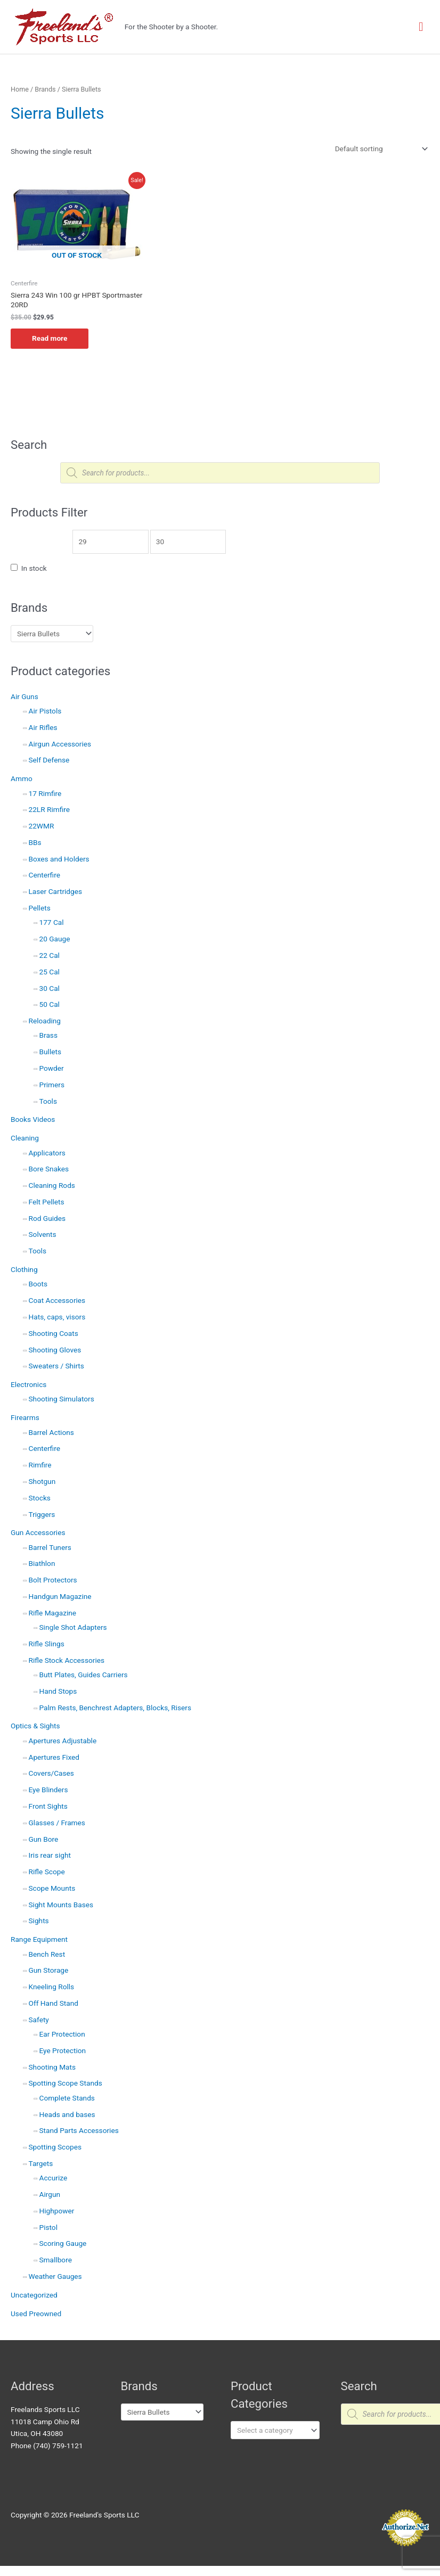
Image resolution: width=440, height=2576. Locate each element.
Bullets (50, 1051)
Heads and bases (67, 2114)
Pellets (40, 908)
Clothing (24, 1269)
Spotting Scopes (55, 2147)
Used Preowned (36, 2313)
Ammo (21, 778)
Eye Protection (62, 2050)
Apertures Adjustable (63, 1740)
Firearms (25, 1417)
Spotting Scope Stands (65, 2083)
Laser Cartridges (56, 891)
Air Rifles (43, 727)
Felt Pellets (46, 1201)
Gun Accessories (38, 1532)
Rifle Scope (47, 1871)
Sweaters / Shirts (56, 1365)
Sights (39, 1920)
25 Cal (49, 971)
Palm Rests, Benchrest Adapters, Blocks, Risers (115, 1707)
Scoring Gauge (63, 2243)
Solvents (42, 1234)
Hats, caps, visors (57, 1316)
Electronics (28, 1384)
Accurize (53, 2177)
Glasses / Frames (57, 1822)
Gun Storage (49, 1970)
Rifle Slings (46, 1643)
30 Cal (49, 988)
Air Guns (24, 696)
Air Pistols (45, 711)
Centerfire (44, 875)
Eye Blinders (48, 1789)
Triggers (42, 1514)
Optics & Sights (35, 1725)
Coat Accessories (57, 1300)
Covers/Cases (51, 1773)
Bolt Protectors (53, 1580)
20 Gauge (54, 938)
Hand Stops (58, 1691)
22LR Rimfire (49, 809)
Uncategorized (34, 2295)
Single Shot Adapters (73, 1627)
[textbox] (270, 2430)
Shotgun (42, 1481)
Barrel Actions (51, 1432)
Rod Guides (47, 1218)
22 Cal (49, 955)
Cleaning (25, 1138)
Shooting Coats (53, 1333)
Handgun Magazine (60, 1596)
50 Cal (49, 1004)
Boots (38, 1283)
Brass (48, 1035)
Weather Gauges (55, 2276)
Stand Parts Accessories (79, 2130)
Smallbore (55, 2259)
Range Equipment (39, 1939)
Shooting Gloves (55, 1350)
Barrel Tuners (50, 1547)
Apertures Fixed (54, 1757)
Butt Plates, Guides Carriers (83, 1674)
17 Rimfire (45, 793)
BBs (35, 842)
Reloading (45, 1020)
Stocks (40, 1498)
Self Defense (49, 760)
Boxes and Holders (59, 859)
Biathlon (42, 1563)
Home (20, 89)
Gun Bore (44, 1839)
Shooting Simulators (61, 1398)
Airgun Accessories (60, 744)
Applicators (47, 1152)
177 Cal (51, 922)
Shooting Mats (52, 2067)
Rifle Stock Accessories (67, 1660)
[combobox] (275, 2430)
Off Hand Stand (53, 2003)
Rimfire (40, 1465)
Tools (48, 1101)
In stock (34, 568)
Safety (39, 2019)
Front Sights (48, 1806)
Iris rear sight (50, 1855)
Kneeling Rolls (52, 1986)
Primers (52, 1084)
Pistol (48, 2227)
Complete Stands (67, 2098)
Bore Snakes (49, 1168)
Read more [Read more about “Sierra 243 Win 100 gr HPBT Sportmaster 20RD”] (49, 338)
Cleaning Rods (52, 1185)
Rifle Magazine (53, 1613)
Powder (51, 1068)
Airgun (50, 2194)
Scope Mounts (52, 1888)
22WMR (41, 826)
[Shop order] (379, 149)
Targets (41, 2163)
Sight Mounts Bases (61, 1904)
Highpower (57, 2210)
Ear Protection (62, 2034)
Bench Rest (47, 1954)
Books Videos (33, 1119)
